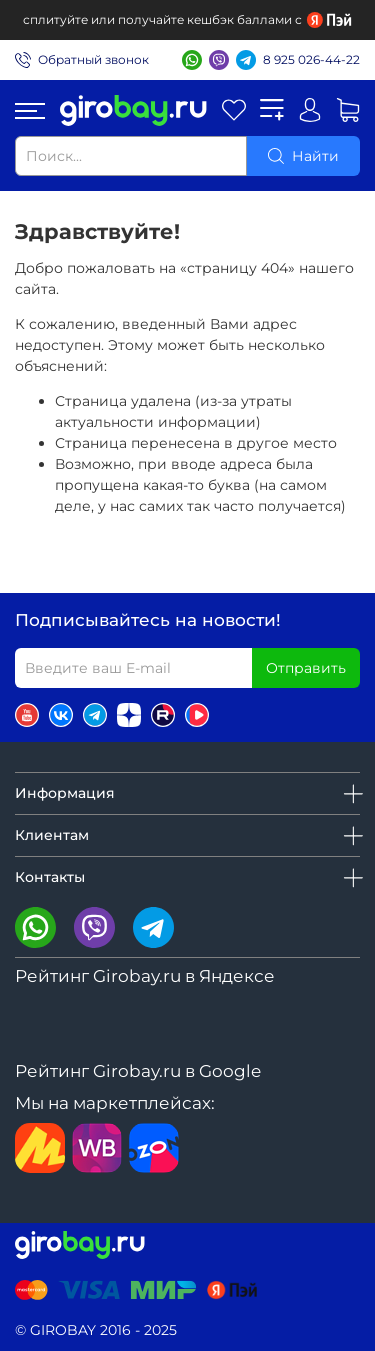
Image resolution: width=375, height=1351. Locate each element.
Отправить (306, 668)
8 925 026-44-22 (311, 59)
